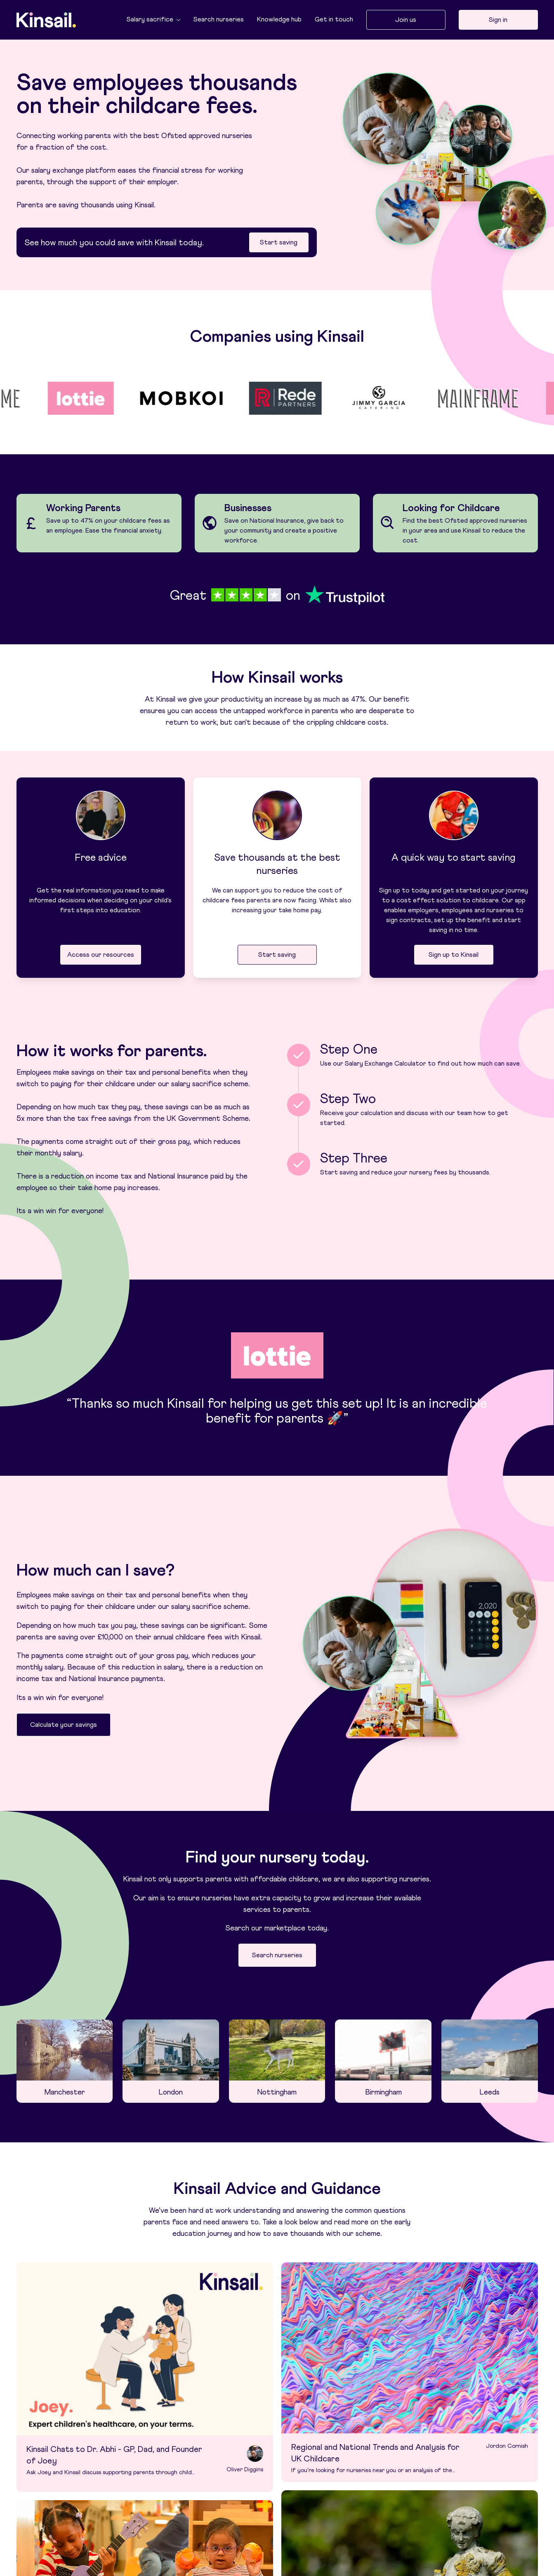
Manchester (64, 2092)
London (170, 2092)
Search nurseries (218, 19)
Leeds (489, 2092)
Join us (405, 19)
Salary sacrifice (153, 19)
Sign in (498, 19)
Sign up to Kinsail (454, 954)
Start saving (278, 242)
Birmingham (383, 2092)
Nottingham (277, 2092)
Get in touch (334, 19)
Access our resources (100, 954)
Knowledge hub (279, 19)
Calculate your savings (63, 1724)
